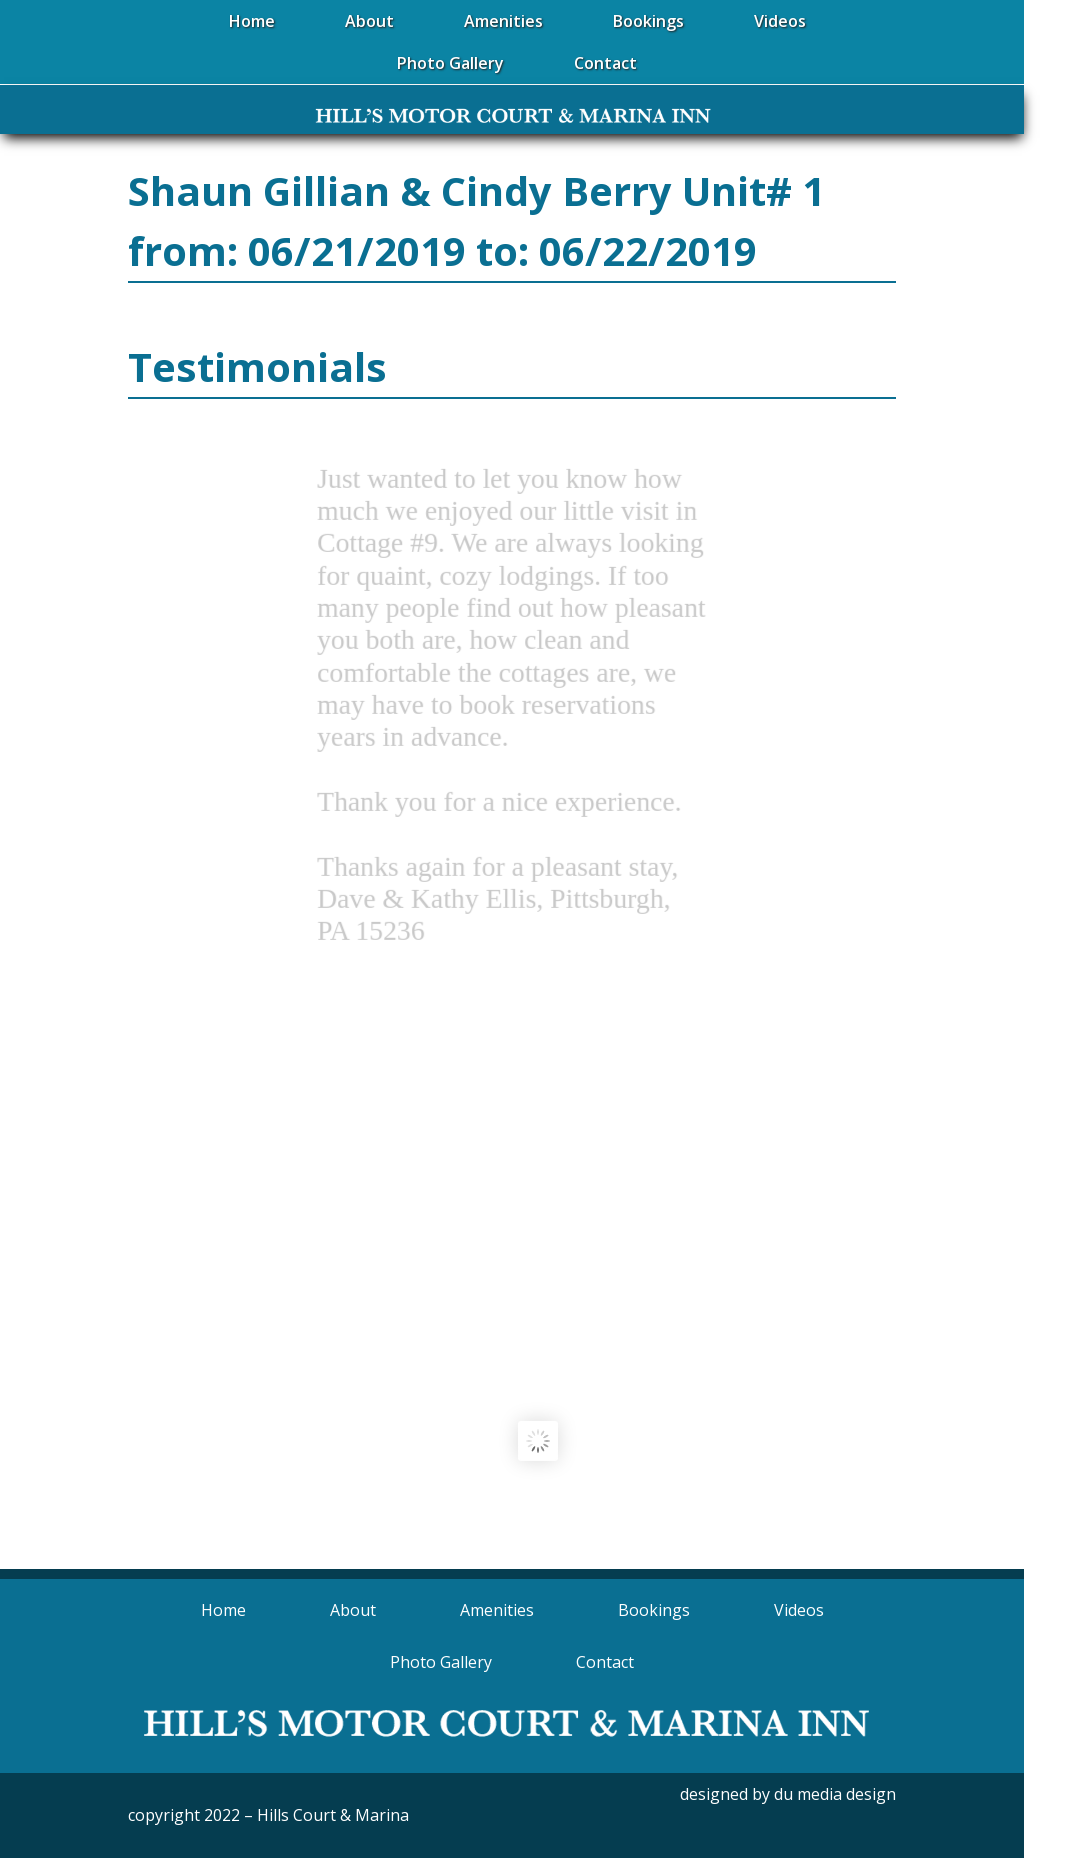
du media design (835, 1794)
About (353, 1610)
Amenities (497, 1610)
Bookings (654, 1610)
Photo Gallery (441, 1662)
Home (223, 1610)
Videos (799, 1610)
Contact (605, 1662)
